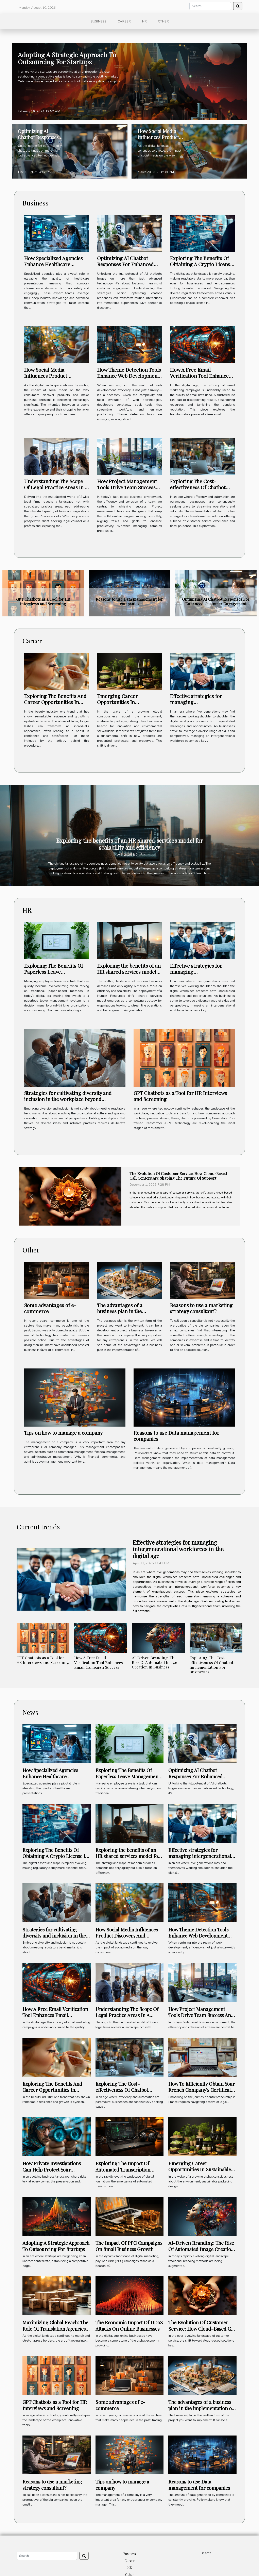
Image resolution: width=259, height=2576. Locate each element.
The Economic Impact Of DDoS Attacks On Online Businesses (129, 2325)
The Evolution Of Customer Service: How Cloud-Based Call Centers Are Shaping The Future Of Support (178, 1176)
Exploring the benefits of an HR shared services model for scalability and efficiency (129, 844)
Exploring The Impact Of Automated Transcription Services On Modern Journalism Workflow (123, 2172)
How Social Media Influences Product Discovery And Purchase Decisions (158, 140)
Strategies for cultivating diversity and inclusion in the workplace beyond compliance (67, 1099)
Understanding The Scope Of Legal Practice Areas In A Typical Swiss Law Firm (56, 487)
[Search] (210, 6)
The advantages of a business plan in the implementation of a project (129, 1311)
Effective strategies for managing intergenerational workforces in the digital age (178, 1549)
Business (98, 21)
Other (163, 21)
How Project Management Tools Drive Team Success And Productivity (127, 487)
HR (144, 21)
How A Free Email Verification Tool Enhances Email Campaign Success (200, 375)
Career (124, 21)
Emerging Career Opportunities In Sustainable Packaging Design (123, 705)
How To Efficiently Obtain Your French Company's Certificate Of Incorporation (201, 2089)
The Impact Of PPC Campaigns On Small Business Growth (129, 2246)
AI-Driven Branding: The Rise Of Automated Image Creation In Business (154, 1662)
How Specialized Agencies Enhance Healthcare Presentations (53, 264)
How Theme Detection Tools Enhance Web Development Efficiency (129, 375)
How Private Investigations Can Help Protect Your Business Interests (51, 2169)
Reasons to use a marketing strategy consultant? (201, 1308)
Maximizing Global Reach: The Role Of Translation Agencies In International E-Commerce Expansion (55, 2331)
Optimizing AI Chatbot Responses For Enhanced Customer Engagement (125, 264)
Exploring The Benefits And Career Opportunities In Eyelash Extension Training (55, 702)
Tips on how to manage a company (63, 1432)
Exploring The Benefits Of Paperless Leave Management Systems (53, 971)
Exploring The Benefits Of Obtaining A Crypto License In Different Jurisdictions (201, 264)
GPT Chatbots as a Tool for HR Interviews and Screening (43, 601)
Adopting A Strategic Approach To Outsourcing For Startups (67, 58)
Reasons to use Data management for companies (129, 601)
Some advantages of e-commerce (50, 1308)
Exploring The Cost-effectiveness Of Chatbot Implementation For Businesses (198, 490)
